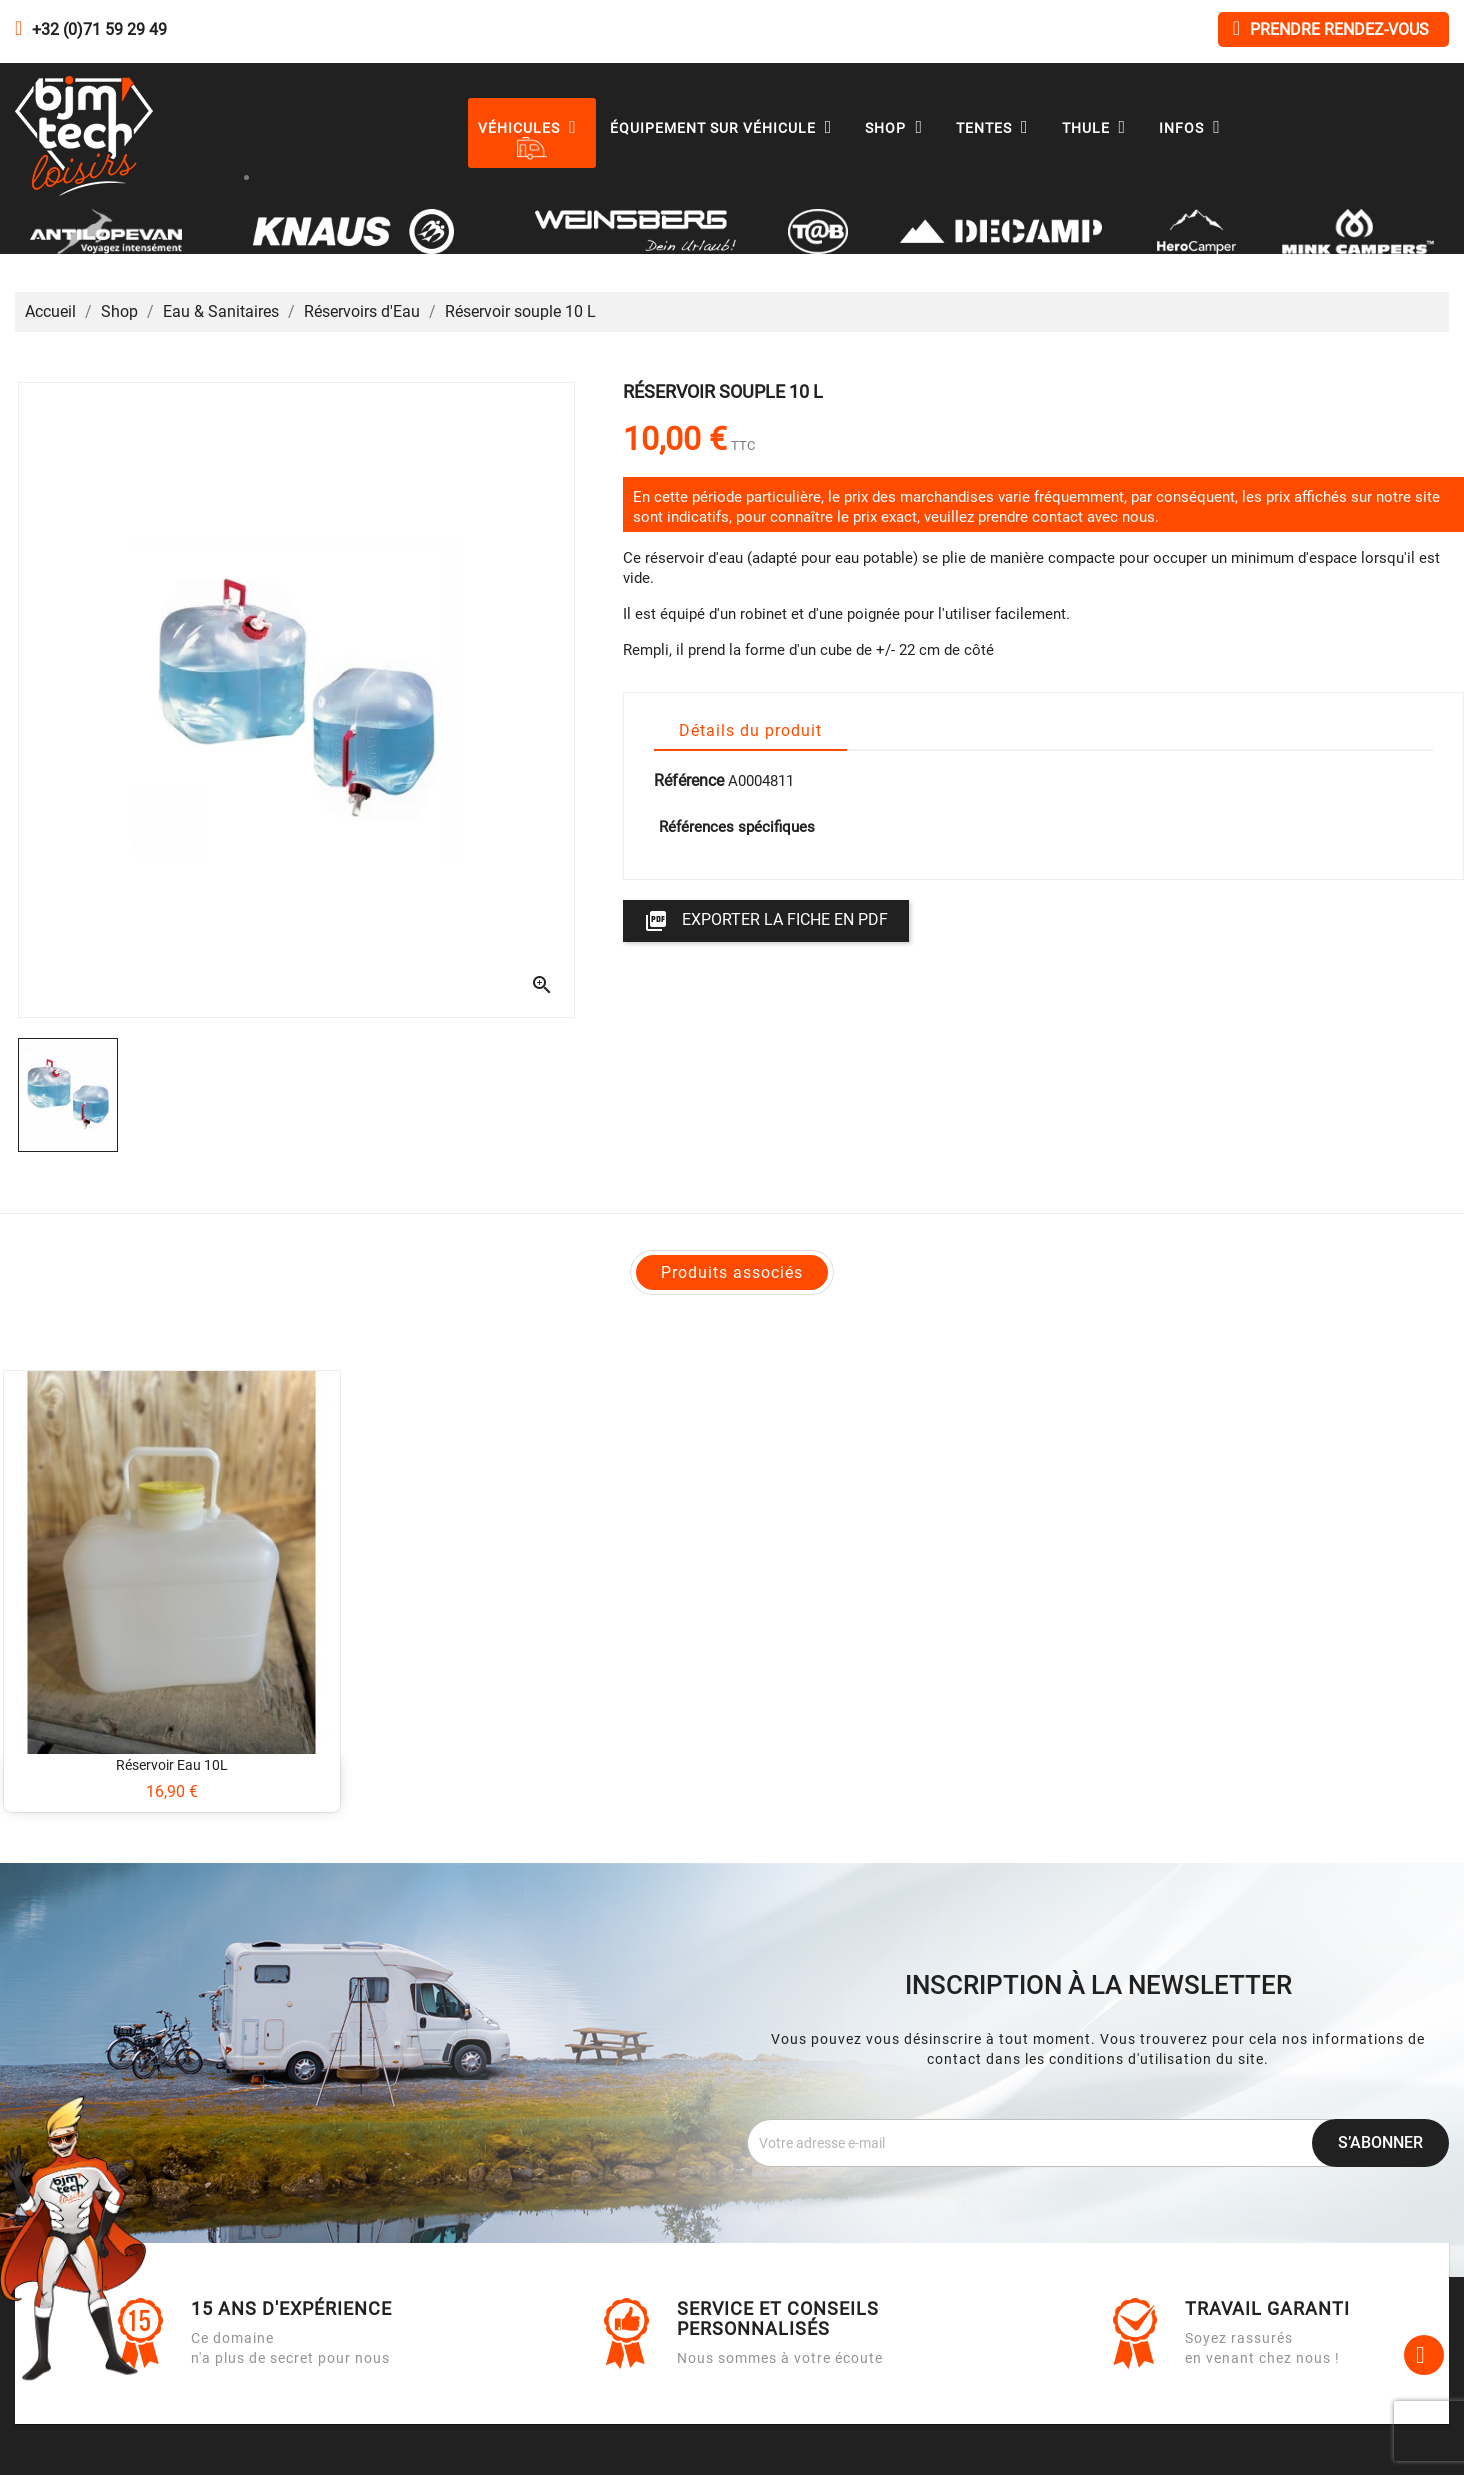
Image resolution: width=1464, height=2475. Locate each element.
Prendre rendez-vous (1331, 28)
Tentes (997, 128)
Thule (1099, 128)
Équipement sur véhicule (726, 128)
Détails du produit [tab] (750, 730)
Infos (1194, 128)
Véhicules (532, 128)
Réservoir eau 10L (172, 1765)
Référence (689, 780)
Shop (898, 128)
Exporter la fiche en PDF (766, 921)
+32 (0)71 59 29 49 (99, 29)
